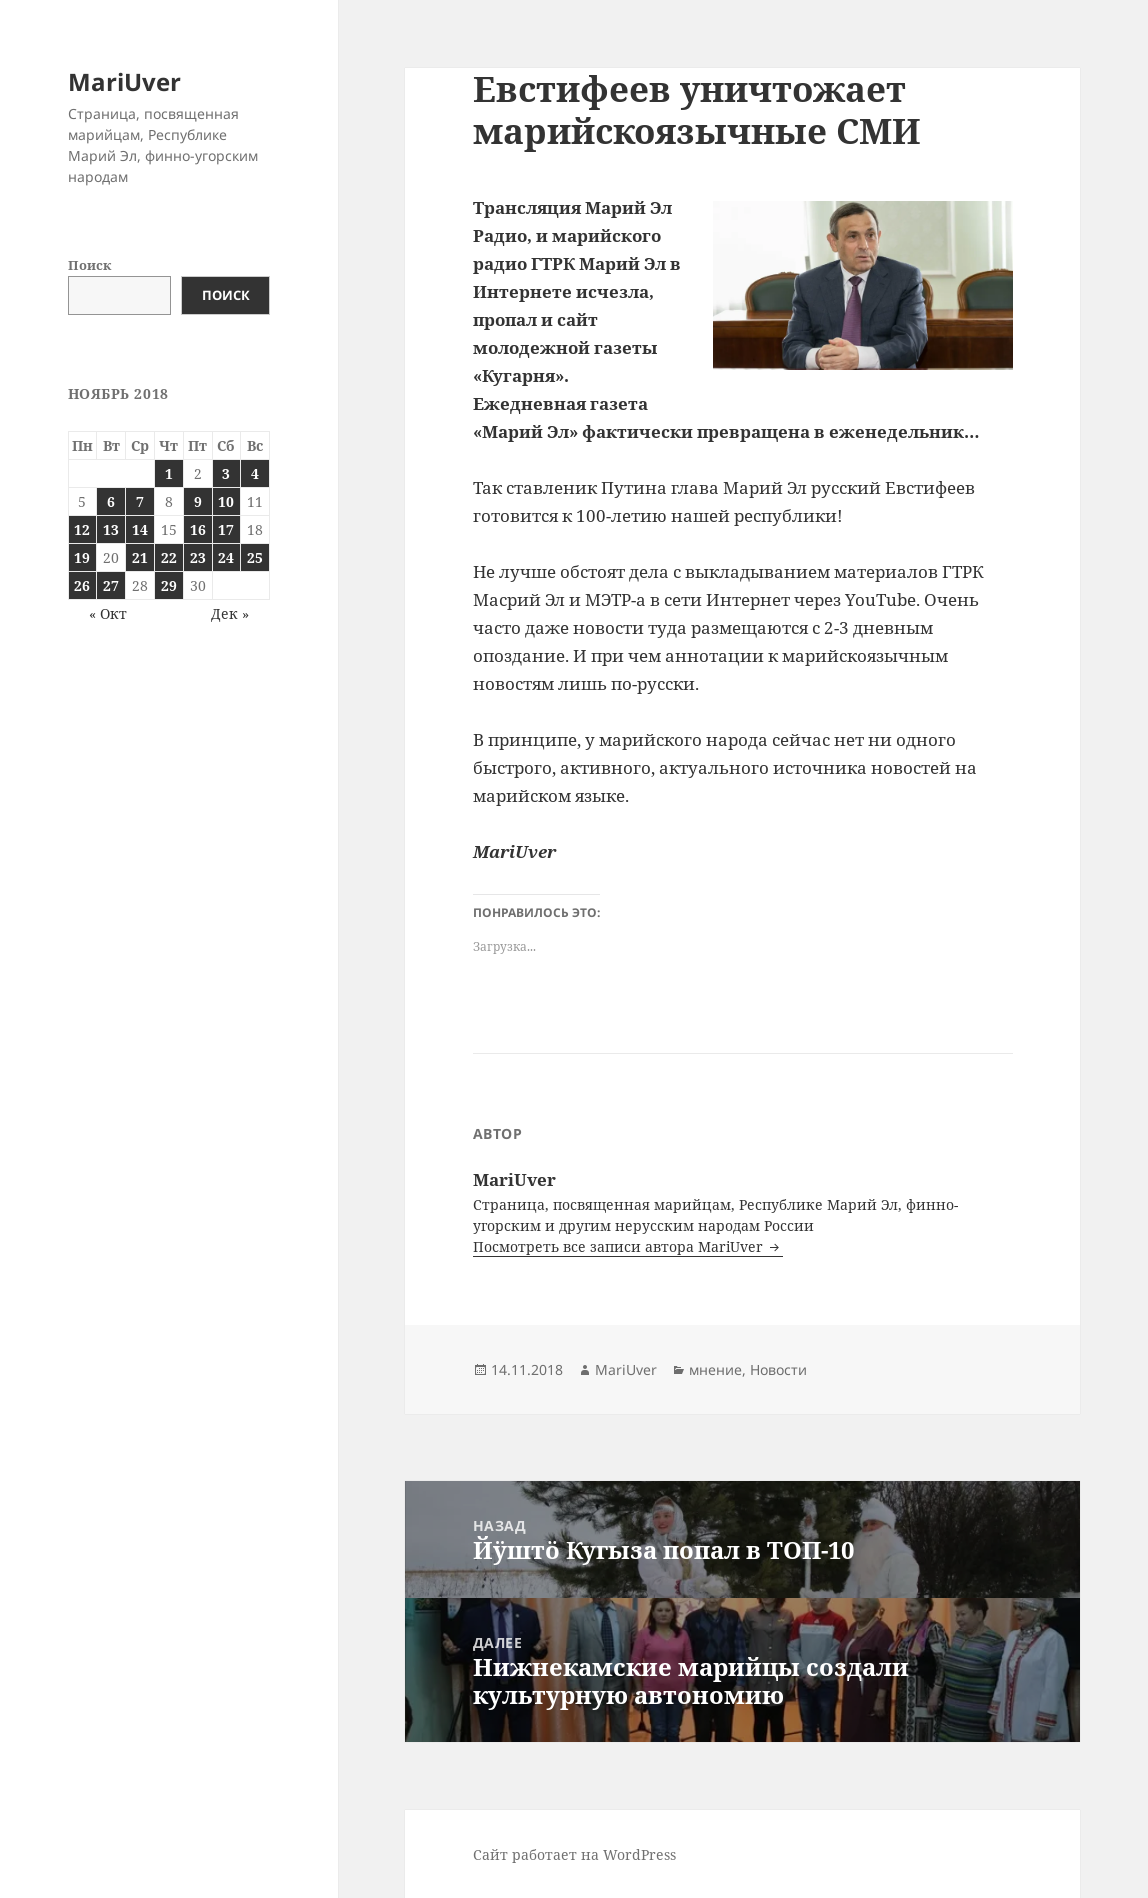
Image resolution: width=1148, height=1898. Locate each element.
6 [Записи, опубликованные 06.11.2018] (111, 501)
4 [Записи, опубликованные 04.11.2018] (255, 473)
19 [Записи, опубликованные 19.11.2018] (82, 557)
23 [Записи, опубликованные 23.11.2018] (198, 557)
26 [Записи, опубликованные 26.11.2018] (82, 585)
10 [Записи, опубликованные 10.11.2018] (226, 501)
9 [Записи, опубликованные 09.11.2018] (198, 501)
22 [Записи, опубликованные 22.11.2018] (169, 557)
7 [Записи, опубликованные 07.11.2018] (140, 501)
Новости (778, 1369)
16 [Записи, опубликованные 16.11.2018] (198, 529)
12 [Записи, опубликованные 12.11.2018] (82, 529)
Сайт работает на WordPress (574, 1854)
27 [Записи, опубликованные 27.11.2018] (111, 585)
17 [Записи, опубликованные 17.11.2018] (226, 529)
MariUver (124, 81)
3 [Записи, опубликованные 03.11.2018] (226, 473)
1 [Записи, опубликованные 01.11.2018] (169, 473)
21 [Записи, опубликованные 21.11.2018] (140, 557)
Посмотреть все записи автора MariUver (620, 1246)
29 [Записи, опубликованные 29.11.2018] (169, 585)
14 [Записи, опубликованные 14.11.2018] (140, 529)
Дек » (230, 613)
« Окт (108, 613)
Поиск (89, 265)
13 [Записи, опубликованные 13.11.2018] (111, 529)
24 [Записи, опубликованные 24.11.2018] (226, 557)
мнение (715, 1369)
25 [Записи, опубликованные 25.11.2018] (255, 557)
